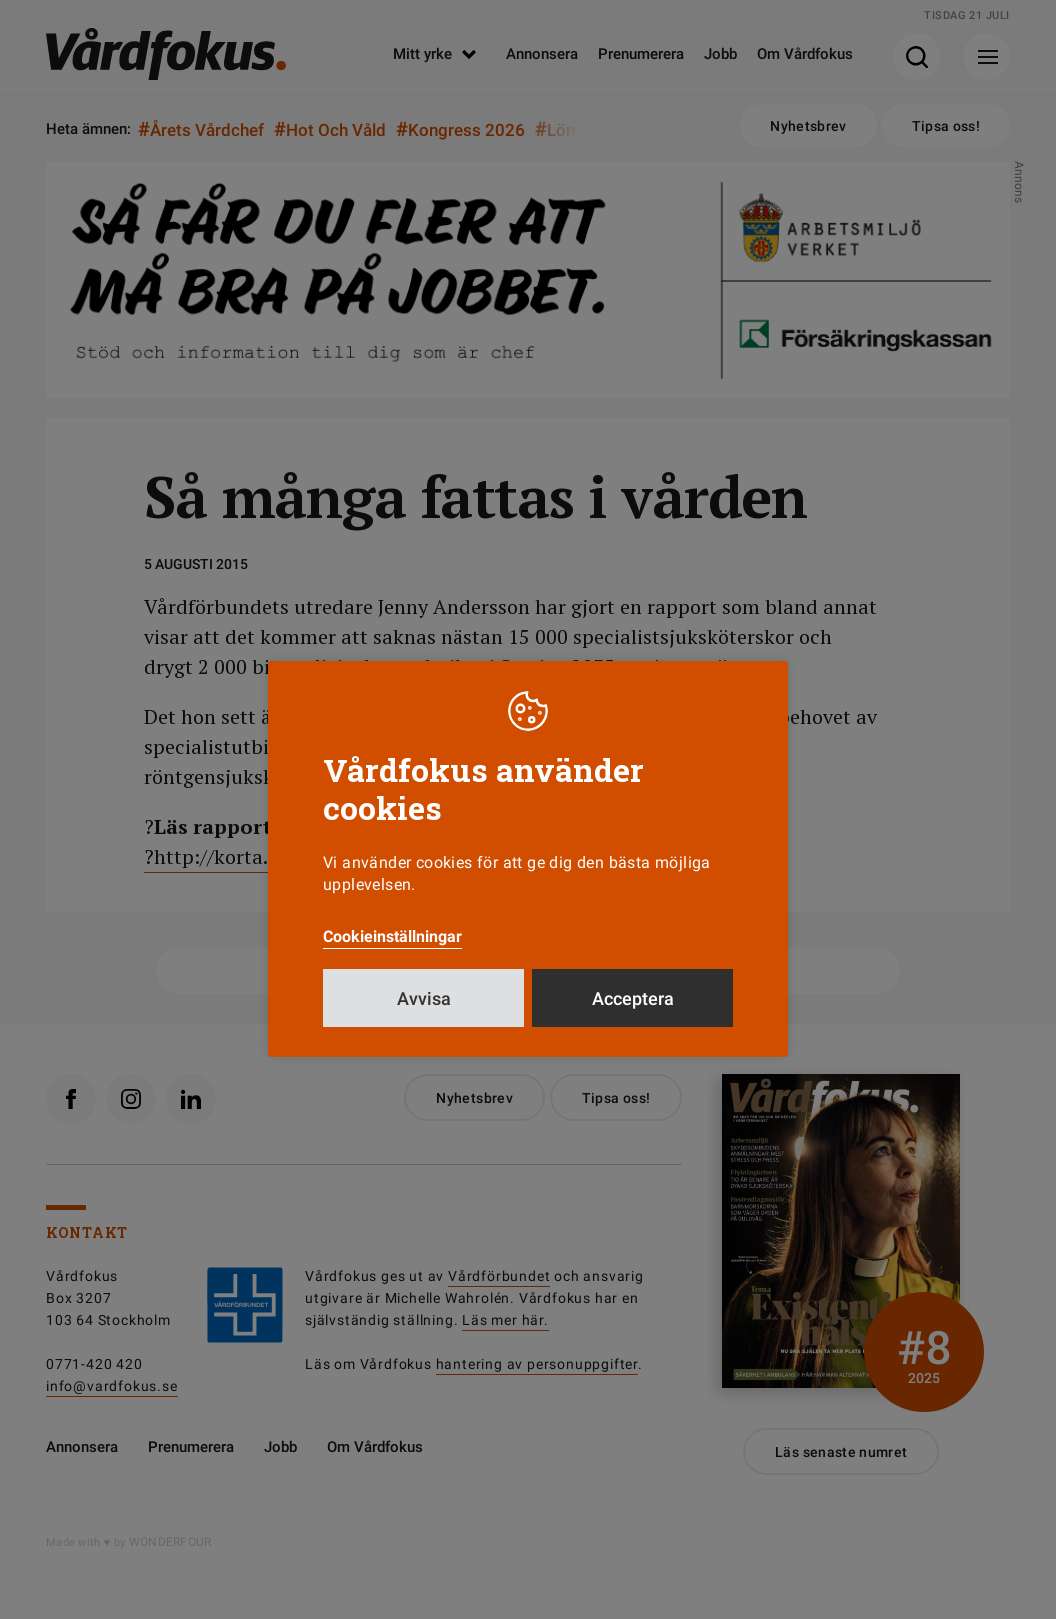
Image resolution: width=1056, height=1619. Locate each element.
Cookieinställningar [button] (392, 936)
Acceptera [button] (633, 998)
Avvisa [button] (424, 998)
